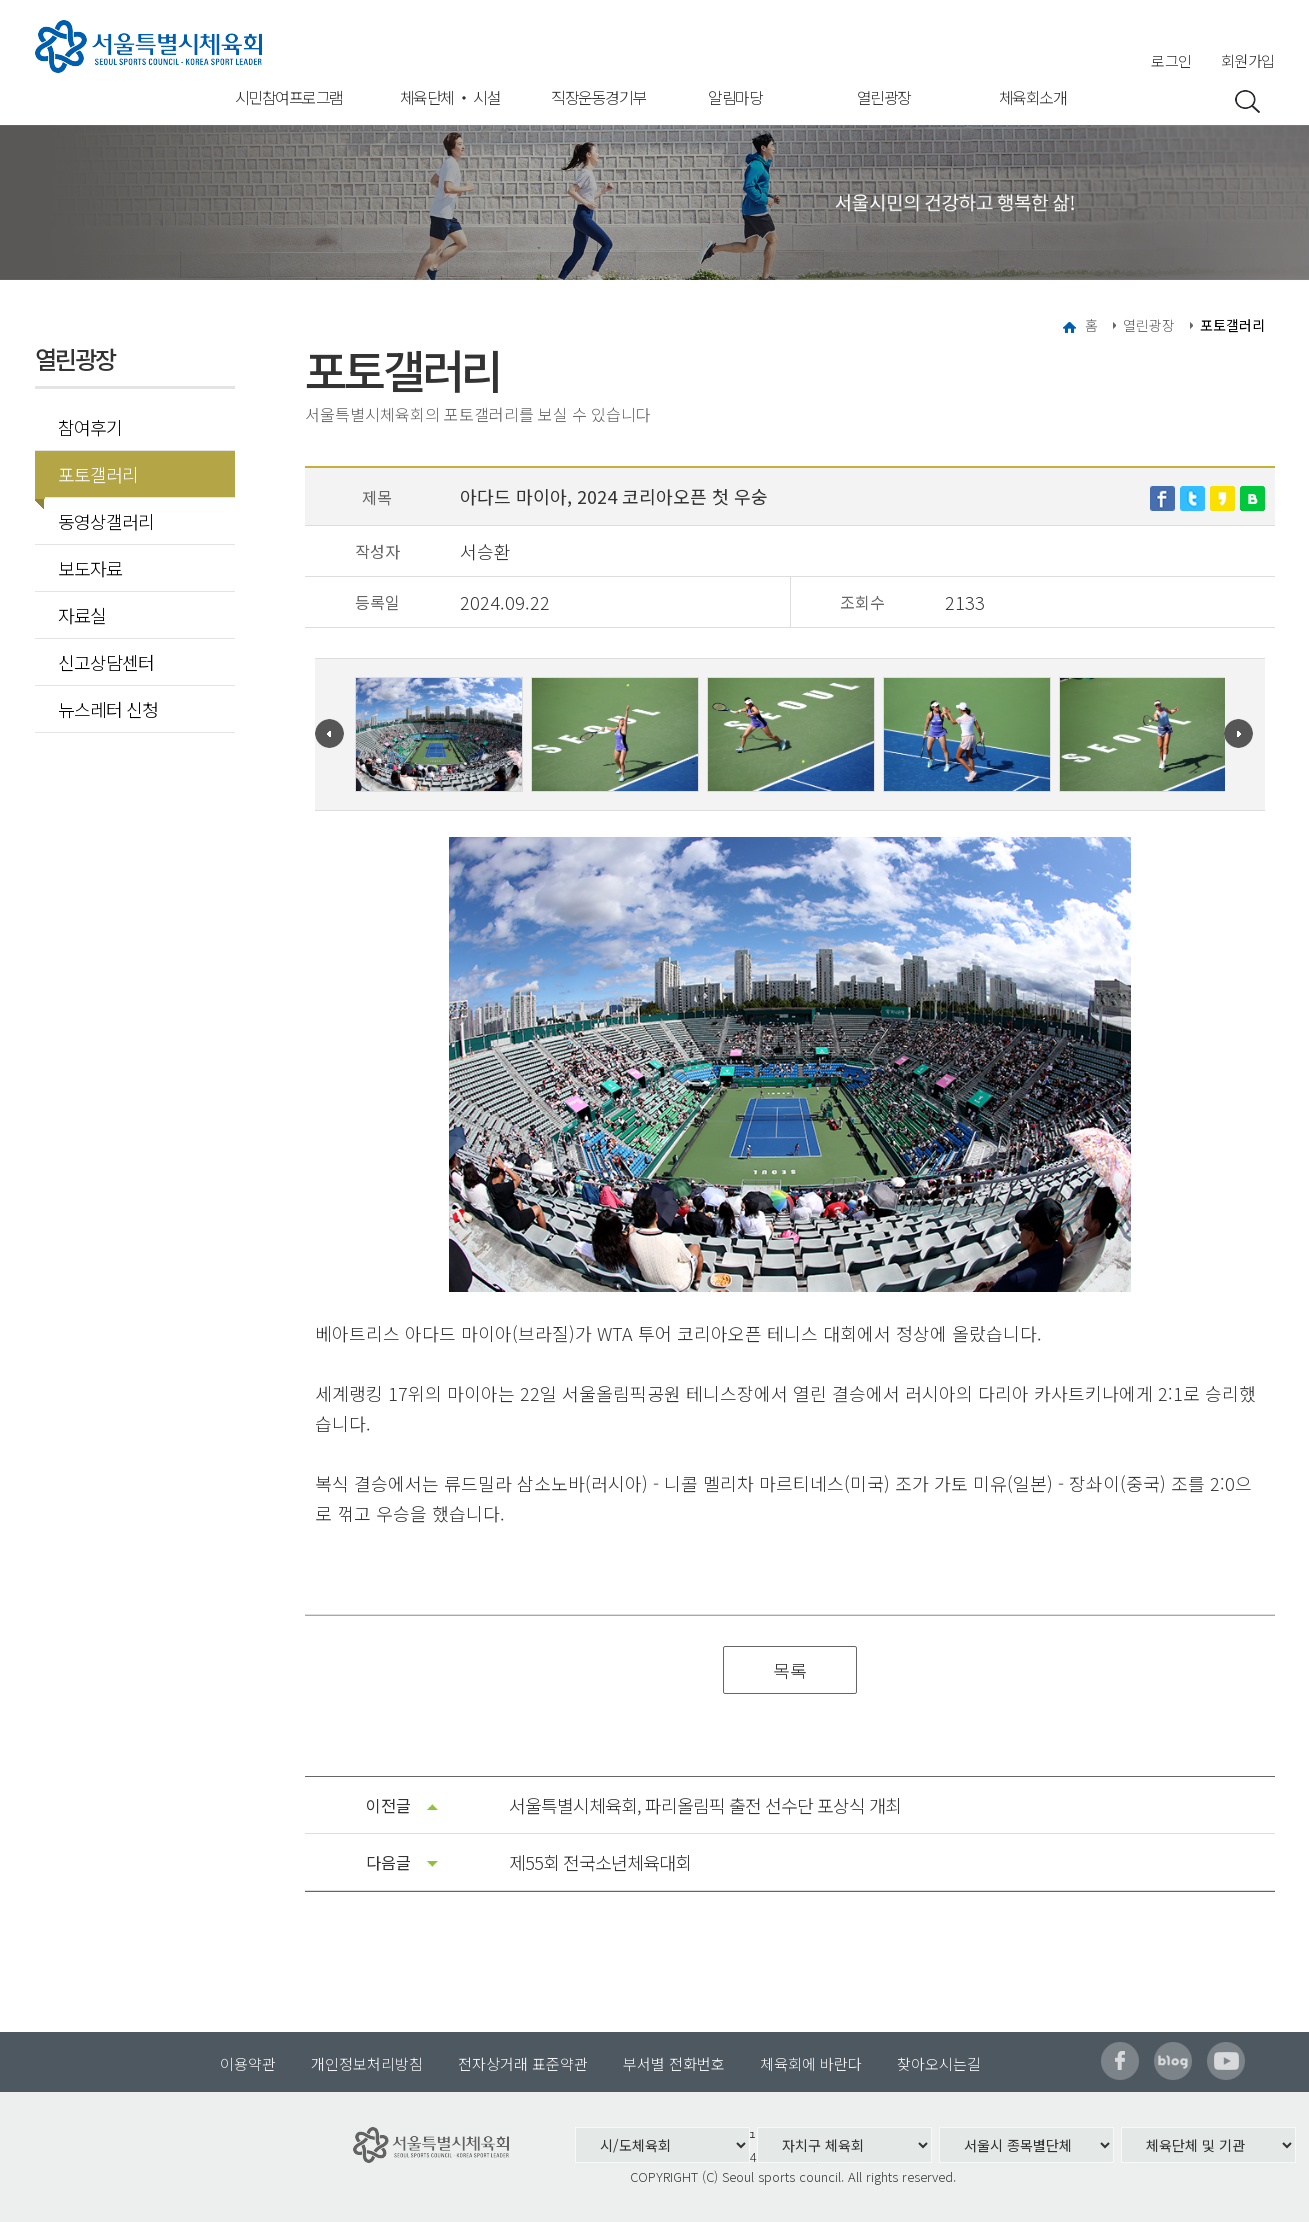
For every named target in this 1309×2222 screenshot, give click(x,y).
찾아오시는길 (939, 2063)
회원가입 (1248, 60)
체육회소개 (1033, 97)
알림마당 (735, 97)
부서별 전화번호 (674, 2063)
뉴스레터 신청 (108, 709)
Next (1238, 733)
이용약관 (248, 2063)
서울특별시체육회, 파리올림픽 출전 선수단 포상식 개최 (705, 1805)
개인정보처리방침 (367, 2063)
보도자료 (90, 568)
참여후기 (90, 427)
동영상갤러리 (106, 521)
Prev (329, 733)
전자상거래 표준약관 (523, 2063)
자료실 (82, 615)
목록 (790, 1670)
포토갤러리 (91, 474)
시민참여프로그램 (289, 97)
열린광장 (884, 97)
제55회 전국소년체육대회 (600, 1862)
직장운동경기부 (598, 97)
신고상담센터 (106, 662)
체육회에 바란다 (811, 2063)
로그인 (1171, 60)
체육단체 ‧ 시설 (450, 97)
